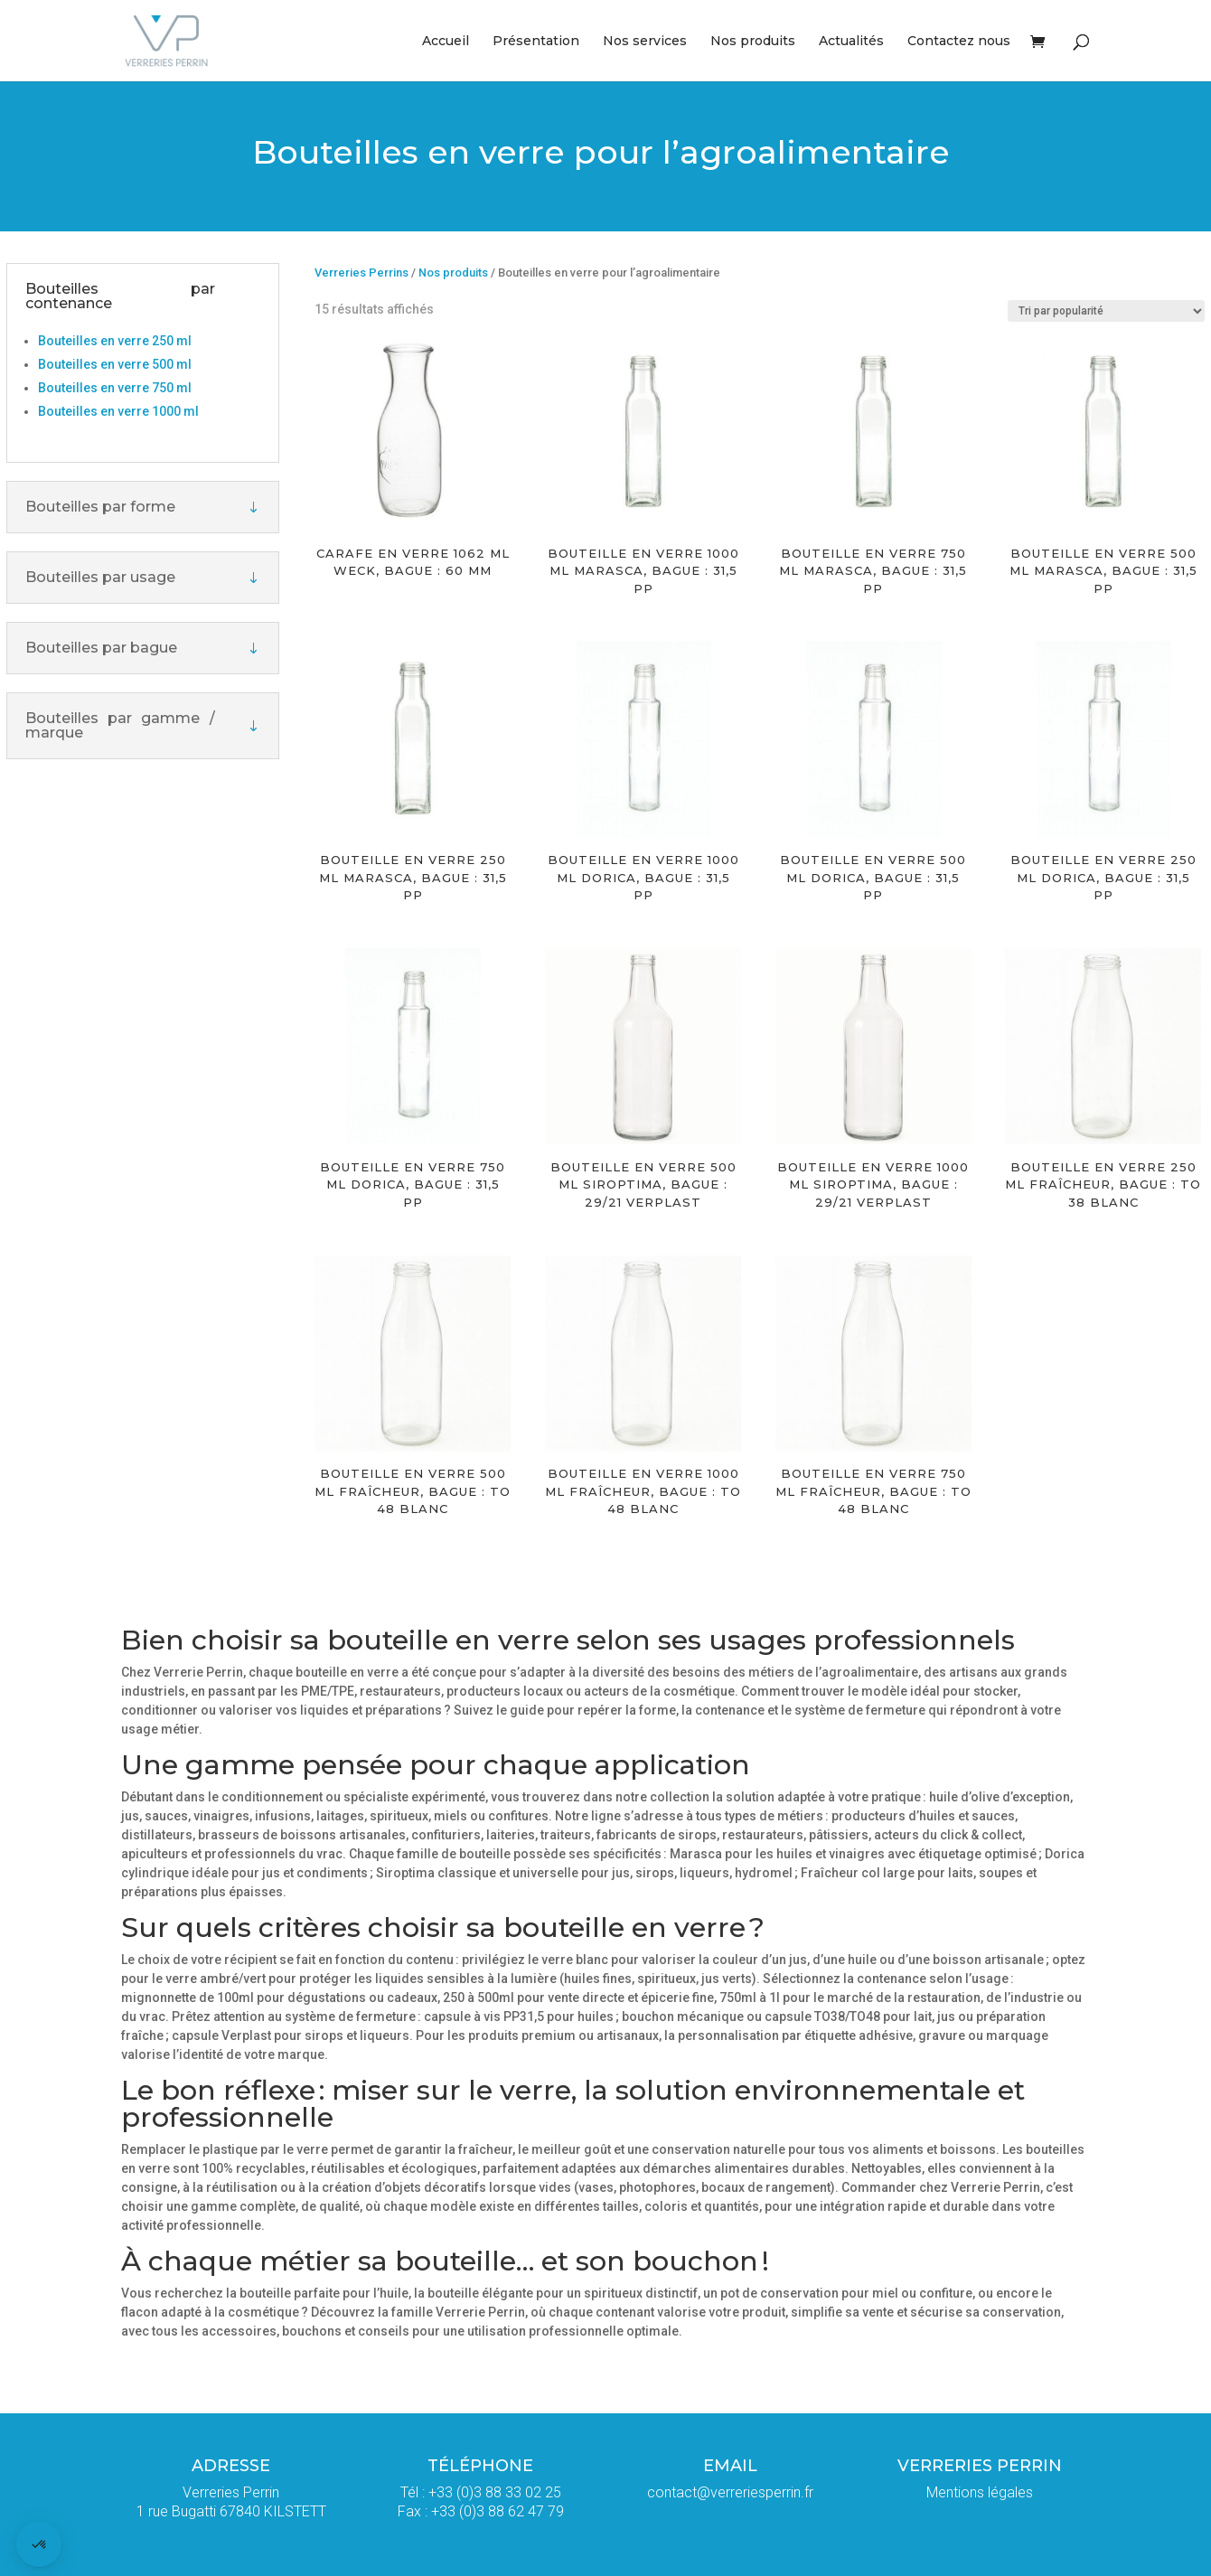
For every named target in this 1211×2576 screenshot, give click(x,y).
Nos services (645, 41)
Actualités (851, 41)
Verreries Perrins (361, 272)
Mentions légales (979, 2492)
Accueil (445, 41)
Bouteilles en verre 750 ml (115, 388)
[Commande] (1106, 311)
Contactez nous (958, 41)
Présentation (536, 41)
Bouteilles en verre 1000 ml (118, 411)
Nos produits (752, 41)
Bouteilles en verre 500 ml (115, 364)
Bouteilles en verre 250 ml (115, 341)
